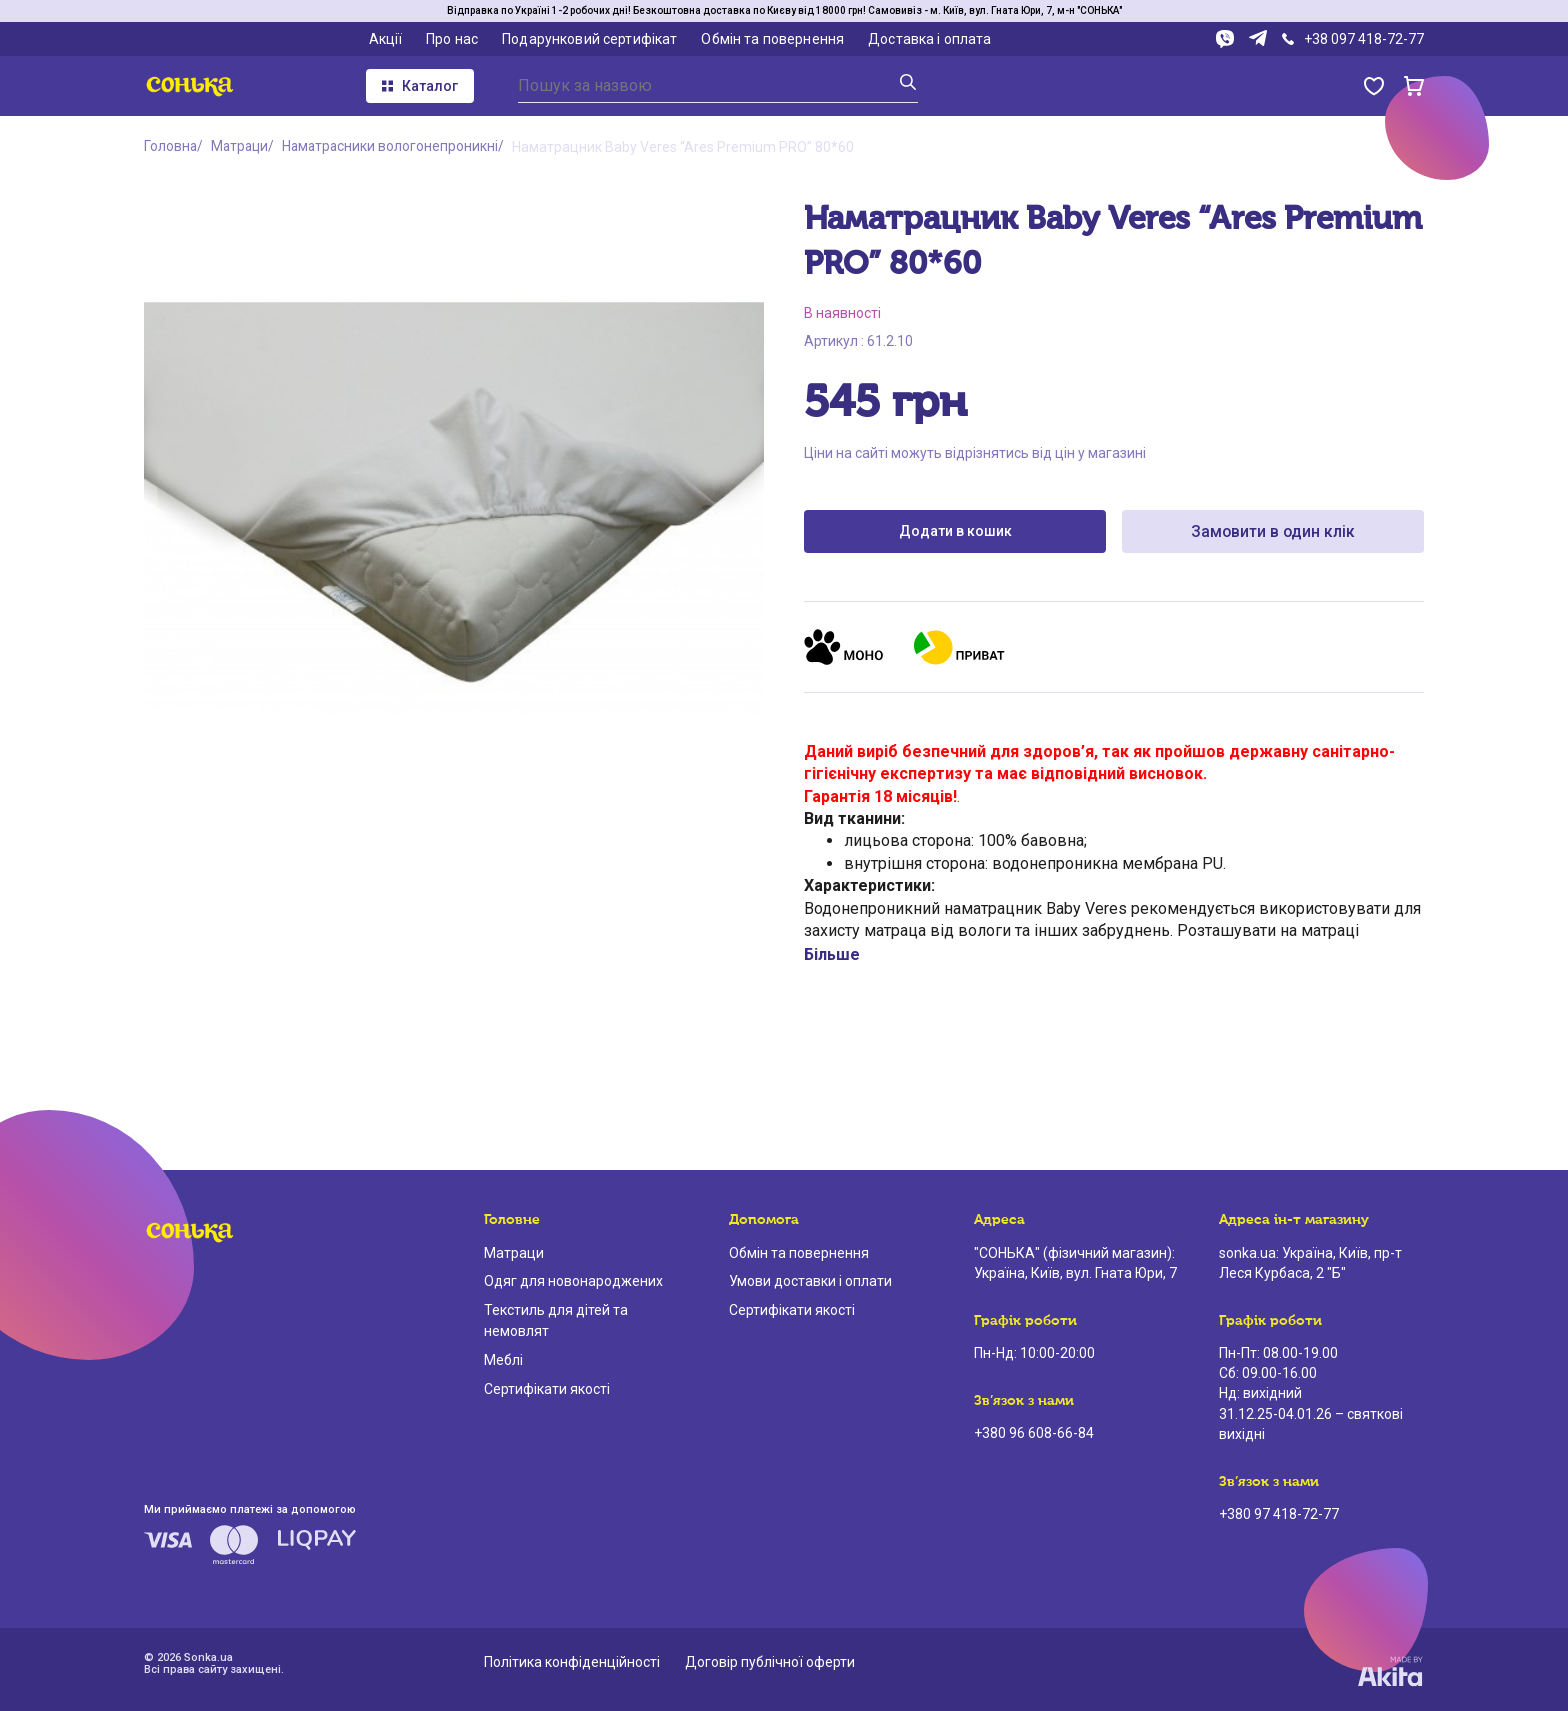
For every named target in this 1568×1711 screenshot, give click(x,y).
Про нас (452, 39)
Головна (171, 147)
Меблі (503, 1360)
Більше (832, 955)
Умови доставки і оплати (810, 1281)
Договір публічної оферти (770, 1662)
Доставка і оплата (929, 39)
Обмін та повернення (772, 39)
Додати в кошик (955, 532)
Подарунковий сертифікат (589, 39)
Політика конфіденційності (572, 1662)
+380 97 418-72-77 (1279, 1514)
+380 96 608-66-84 (1034, 1433)
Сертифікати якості (547, 1389)
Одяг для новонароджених (573, 1281)
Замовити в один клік (1273, 531)
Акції (386, 39)
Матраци (242, 147)
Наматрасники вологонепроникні (395, 147)
